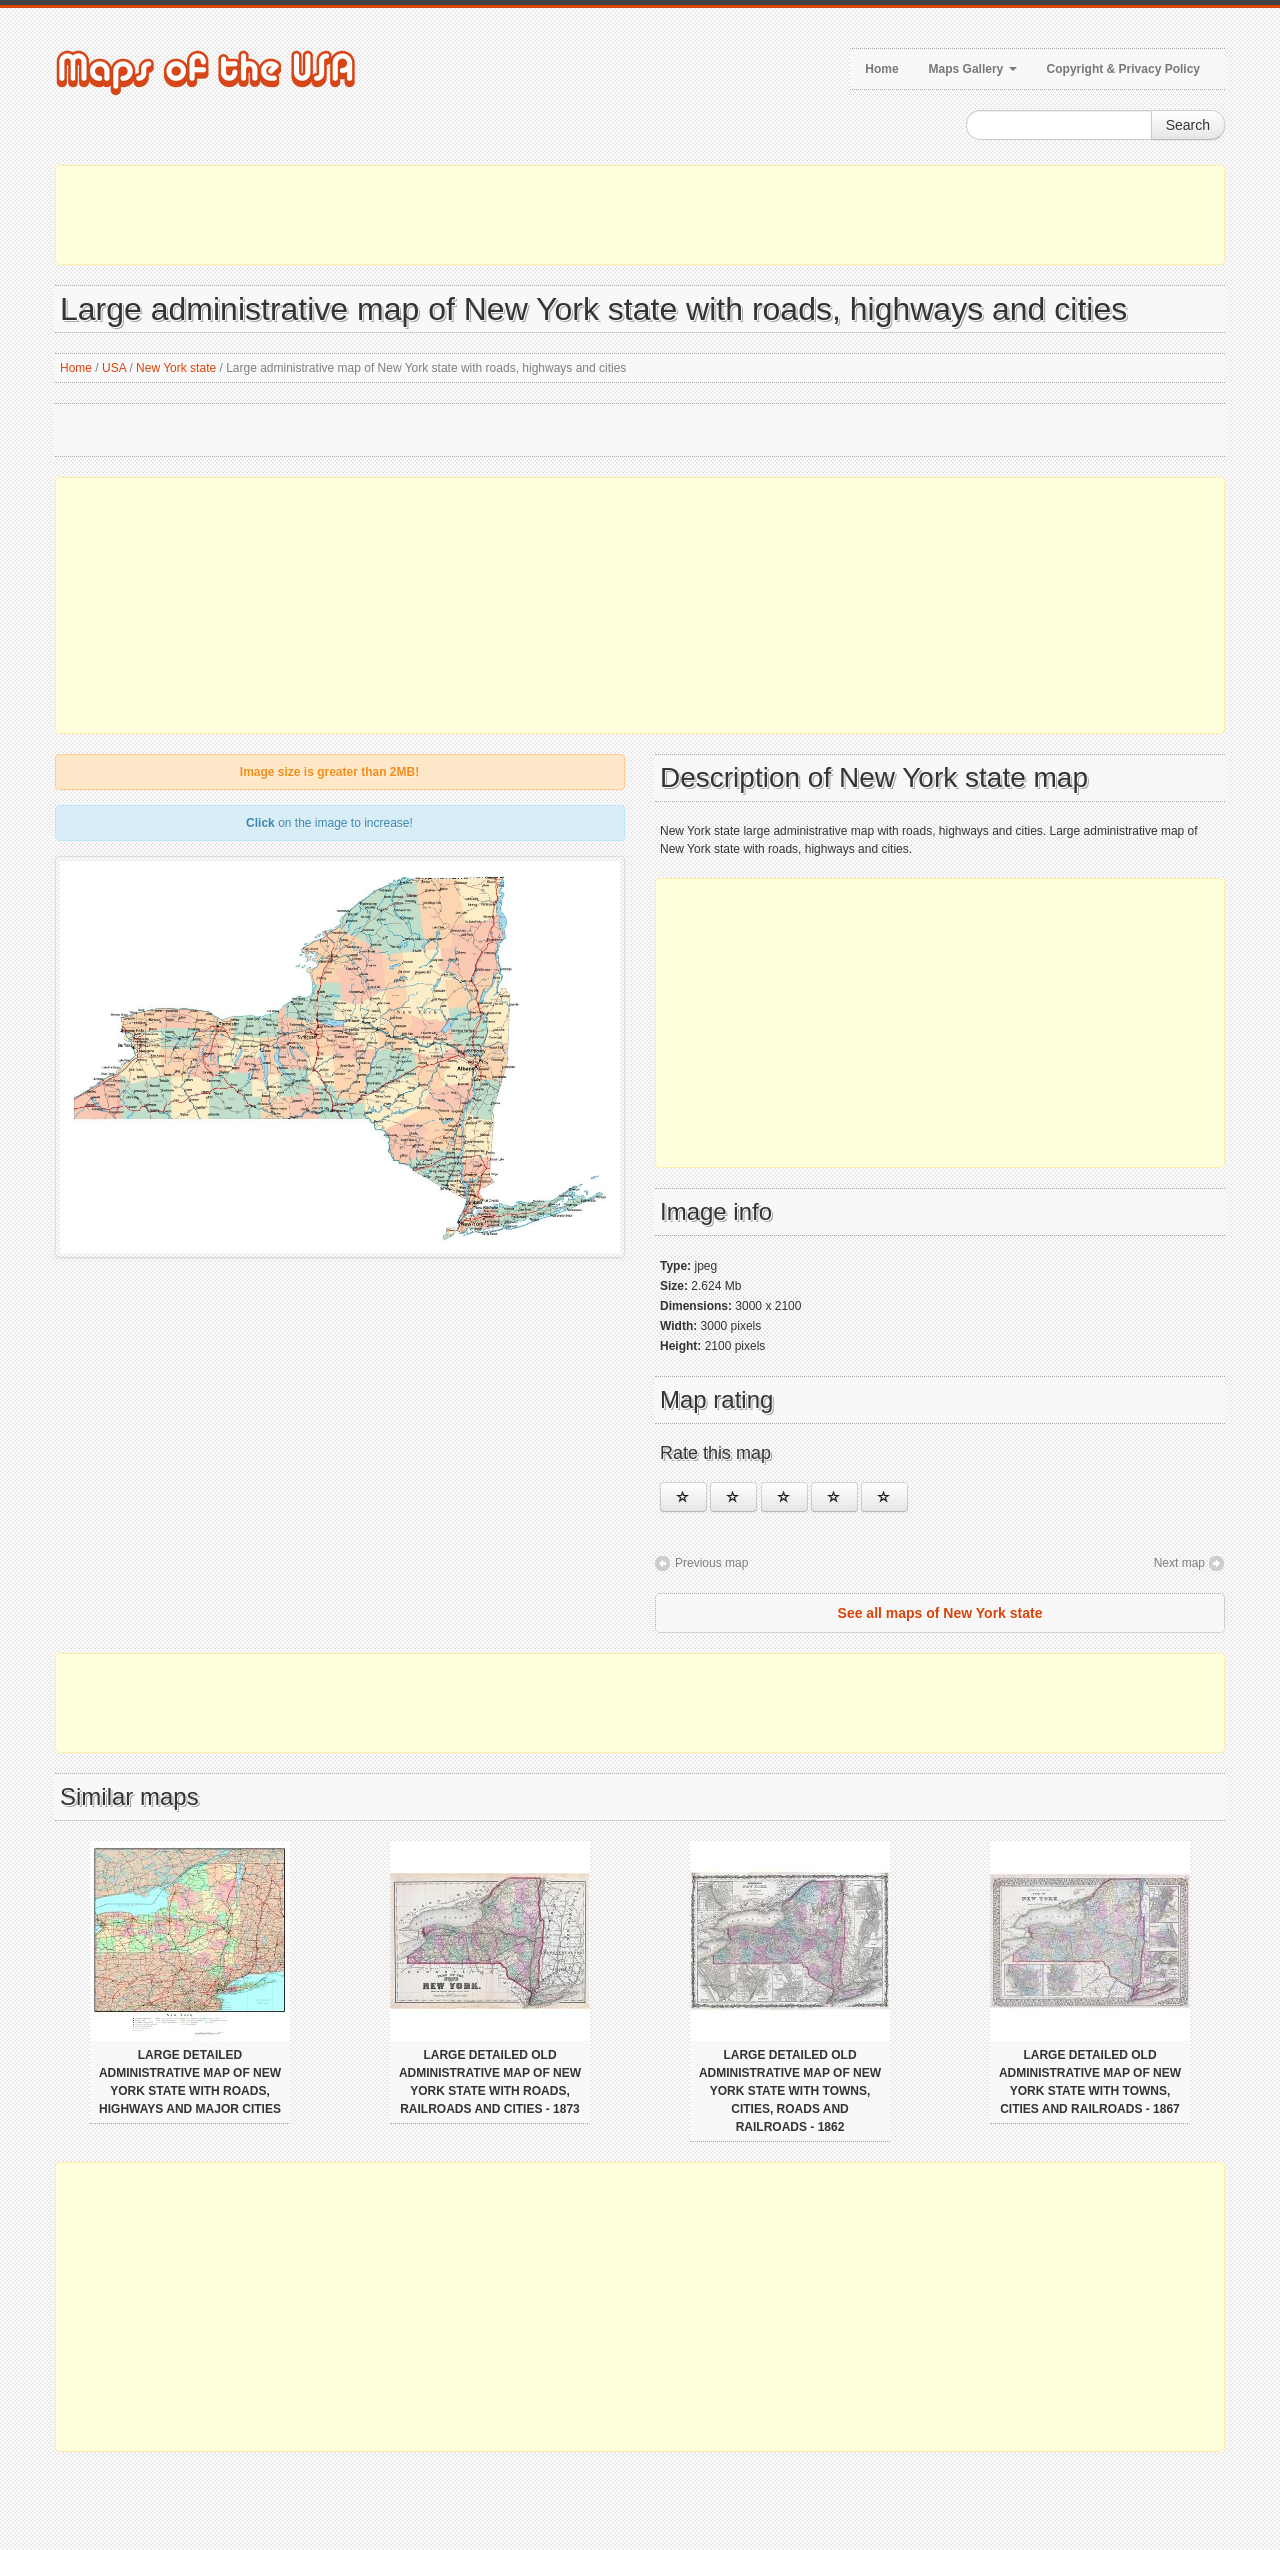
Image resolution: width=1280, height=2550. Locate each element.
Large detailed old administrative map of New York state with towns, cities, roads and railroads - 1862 (790, 2091)
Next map (1179, 1563)
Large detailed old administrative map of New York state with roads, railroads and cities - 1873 (490, 2082)
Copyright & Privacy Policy (1123, 69)
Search (1188, 125)
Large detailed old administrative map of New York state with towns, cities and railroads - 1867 (1090, 2082)
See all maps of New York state (940, 1613)
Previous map (711, 1563)
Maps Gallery (973, 69)
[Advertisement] (640, 215)
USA (114, 368)
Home (881, 69)
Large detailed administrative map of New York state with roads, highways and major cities (190, 2082)
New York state (176, 368)
